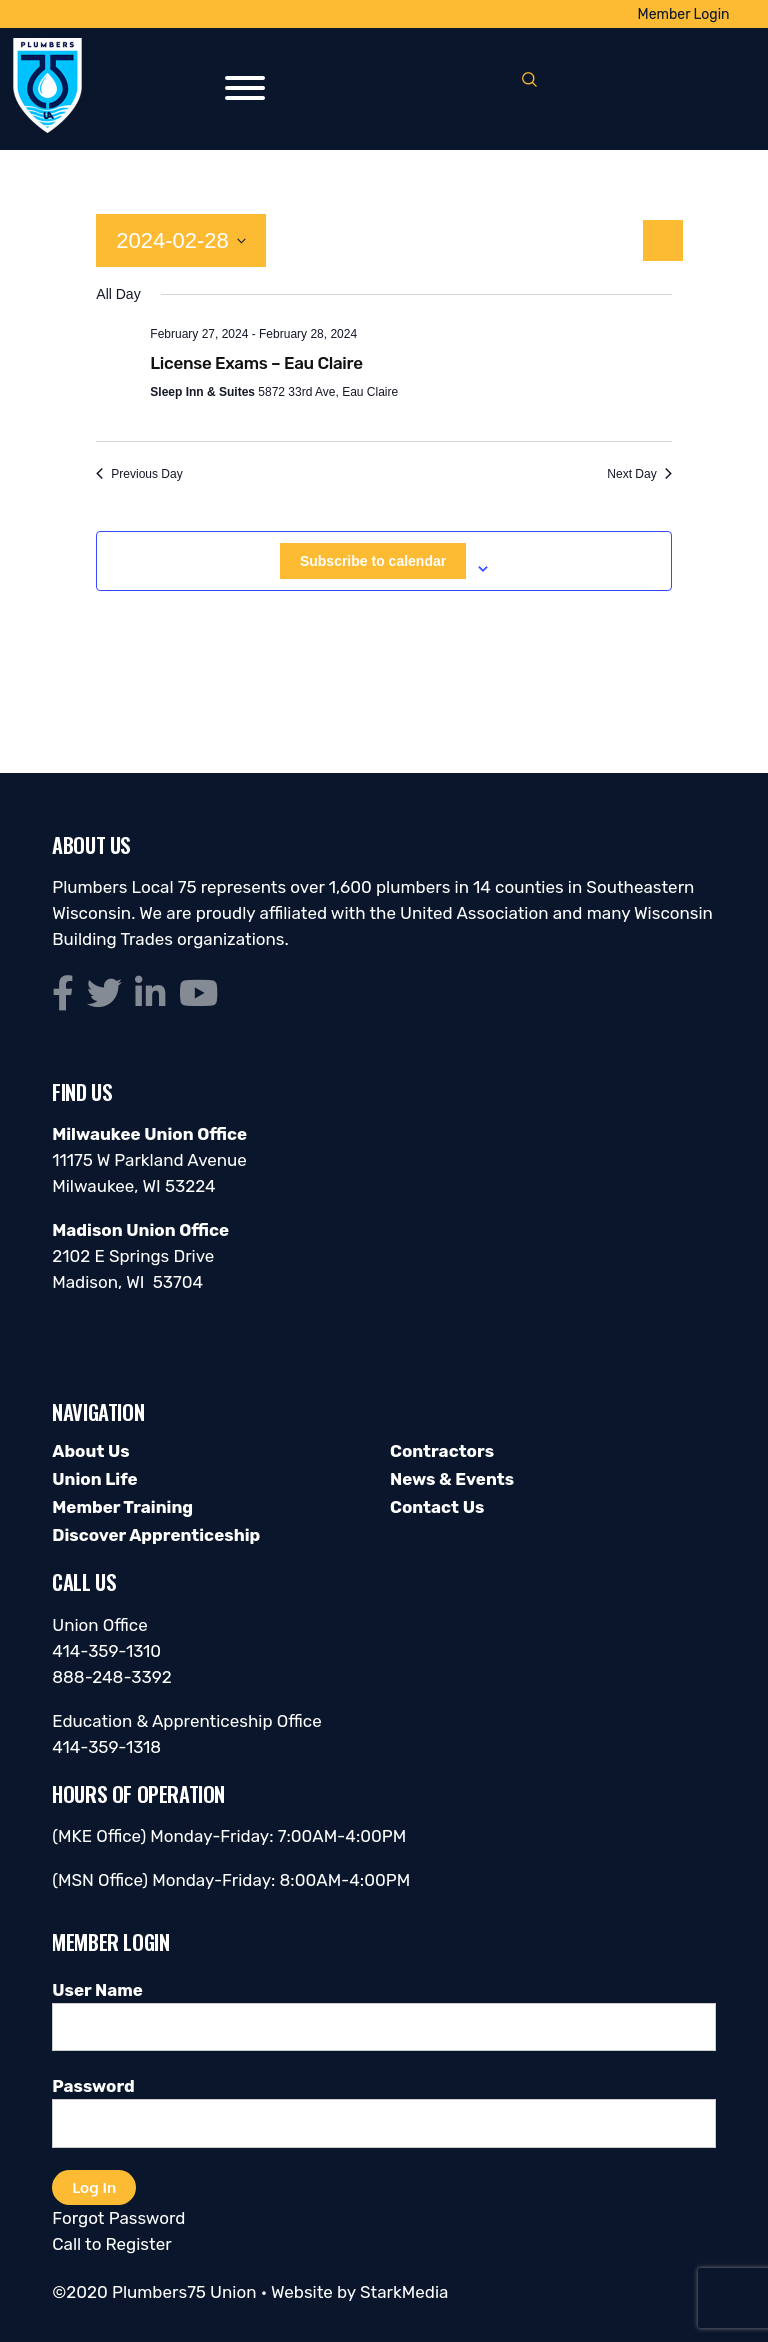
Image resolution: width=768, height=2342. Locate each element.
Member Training (122, 1507)
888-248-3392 (112, 1677)
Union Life (94, 1479)
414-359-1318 (106, 1747)
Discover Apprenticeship (156, 1535)
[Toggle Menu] (245, 88)
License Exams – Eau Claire (256, 363)
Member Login (684, 14)
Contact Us (437, 1507)
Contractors (442, 1451)
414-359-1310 (106, 1651)
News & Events (452, 1479)
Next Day (639, 474)
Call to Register (111, 2244)
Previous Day (139, 474)
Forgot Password (118, 2218)
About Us (90, 1451)
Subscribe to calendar (373, 561)
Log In (94, 2187)
